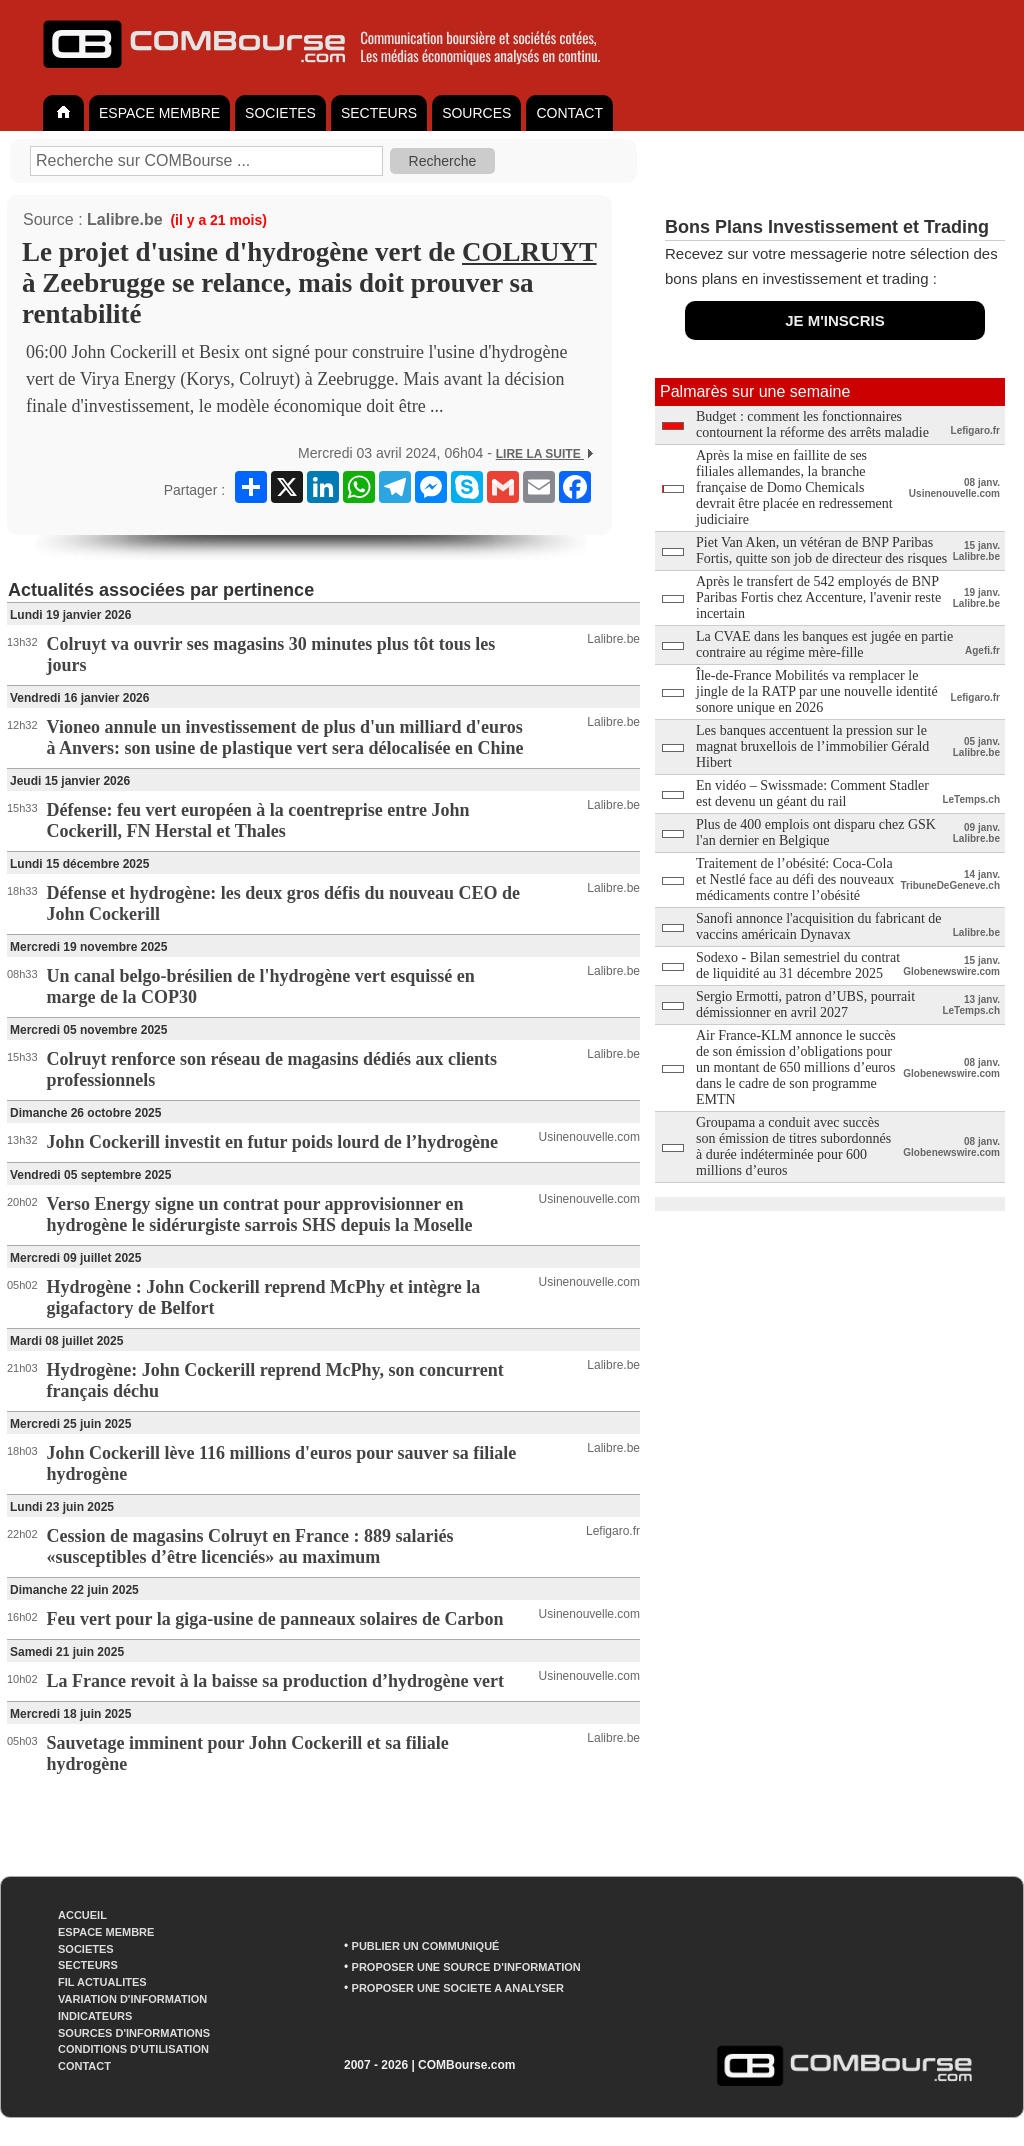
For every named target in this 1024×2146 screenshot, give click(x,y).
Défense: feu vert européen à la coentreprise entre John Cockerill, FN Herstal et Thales (258, 820)
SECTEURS (379, 113)
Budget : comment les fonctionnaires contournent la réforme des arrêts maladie (812, 424)
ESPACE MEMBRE (159, 113)
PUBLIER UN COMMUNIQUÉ (426, 1946)
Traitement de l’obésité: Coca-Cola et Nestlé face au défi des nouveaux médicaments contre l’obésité (795, 879)
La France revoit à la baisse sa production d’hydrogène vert (276, 1681)
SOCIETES (280, 113)
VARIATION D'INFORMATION (132, 1999)
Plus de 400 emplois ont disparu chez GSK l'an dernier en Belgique (816, 832)
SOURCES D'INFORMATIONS (134, 2033)
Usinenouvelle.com (589, 1137)
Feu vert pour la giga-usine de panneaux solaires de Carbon (275, 1619)
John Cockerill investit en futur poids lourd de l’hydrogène (272, 1142)
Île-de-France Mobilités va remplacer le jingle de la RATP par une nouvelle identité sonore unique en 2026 (817, 691)
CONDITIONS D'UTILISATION (133, 2049)
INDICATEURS (95, 2016)
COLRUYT (529, 252)
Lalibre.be (125, 219)
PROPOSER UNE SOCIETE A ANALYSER (458, 1988)
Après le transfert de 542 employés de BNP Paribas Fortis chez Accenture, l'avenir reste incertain (818, 597)
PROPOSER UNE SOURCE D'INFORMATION (466, 1967)
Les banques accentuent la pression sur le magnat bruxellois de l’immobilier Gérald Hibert (812, 746)
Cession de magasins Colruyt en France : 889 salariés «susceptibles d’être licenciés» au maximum (250, 1546)
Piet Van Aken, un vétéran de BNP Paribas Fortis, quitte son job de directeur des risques (821, 550)
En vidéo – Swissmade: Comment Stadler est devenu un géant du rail (812, 793)
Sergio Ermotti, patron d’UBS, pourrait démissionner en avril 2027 (805, 1004)
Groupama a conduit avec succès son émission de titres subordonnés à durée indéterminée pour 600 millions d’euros (793, 1146)
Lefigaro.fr (613, 1531)
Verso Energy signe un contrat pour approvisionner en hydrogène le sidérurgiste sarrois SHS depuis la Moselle (260, 1214)
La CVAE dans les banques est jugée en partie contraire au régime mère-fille (824, 644)
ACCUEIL (82, 1915)
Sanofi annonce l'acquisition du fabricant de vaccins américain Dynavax (819, 926)
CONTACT (569, 113)
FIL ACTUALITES (102, 1982)
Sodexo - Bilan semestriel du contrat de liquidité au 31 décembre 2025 (798, 965)
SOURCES (476, 113)
